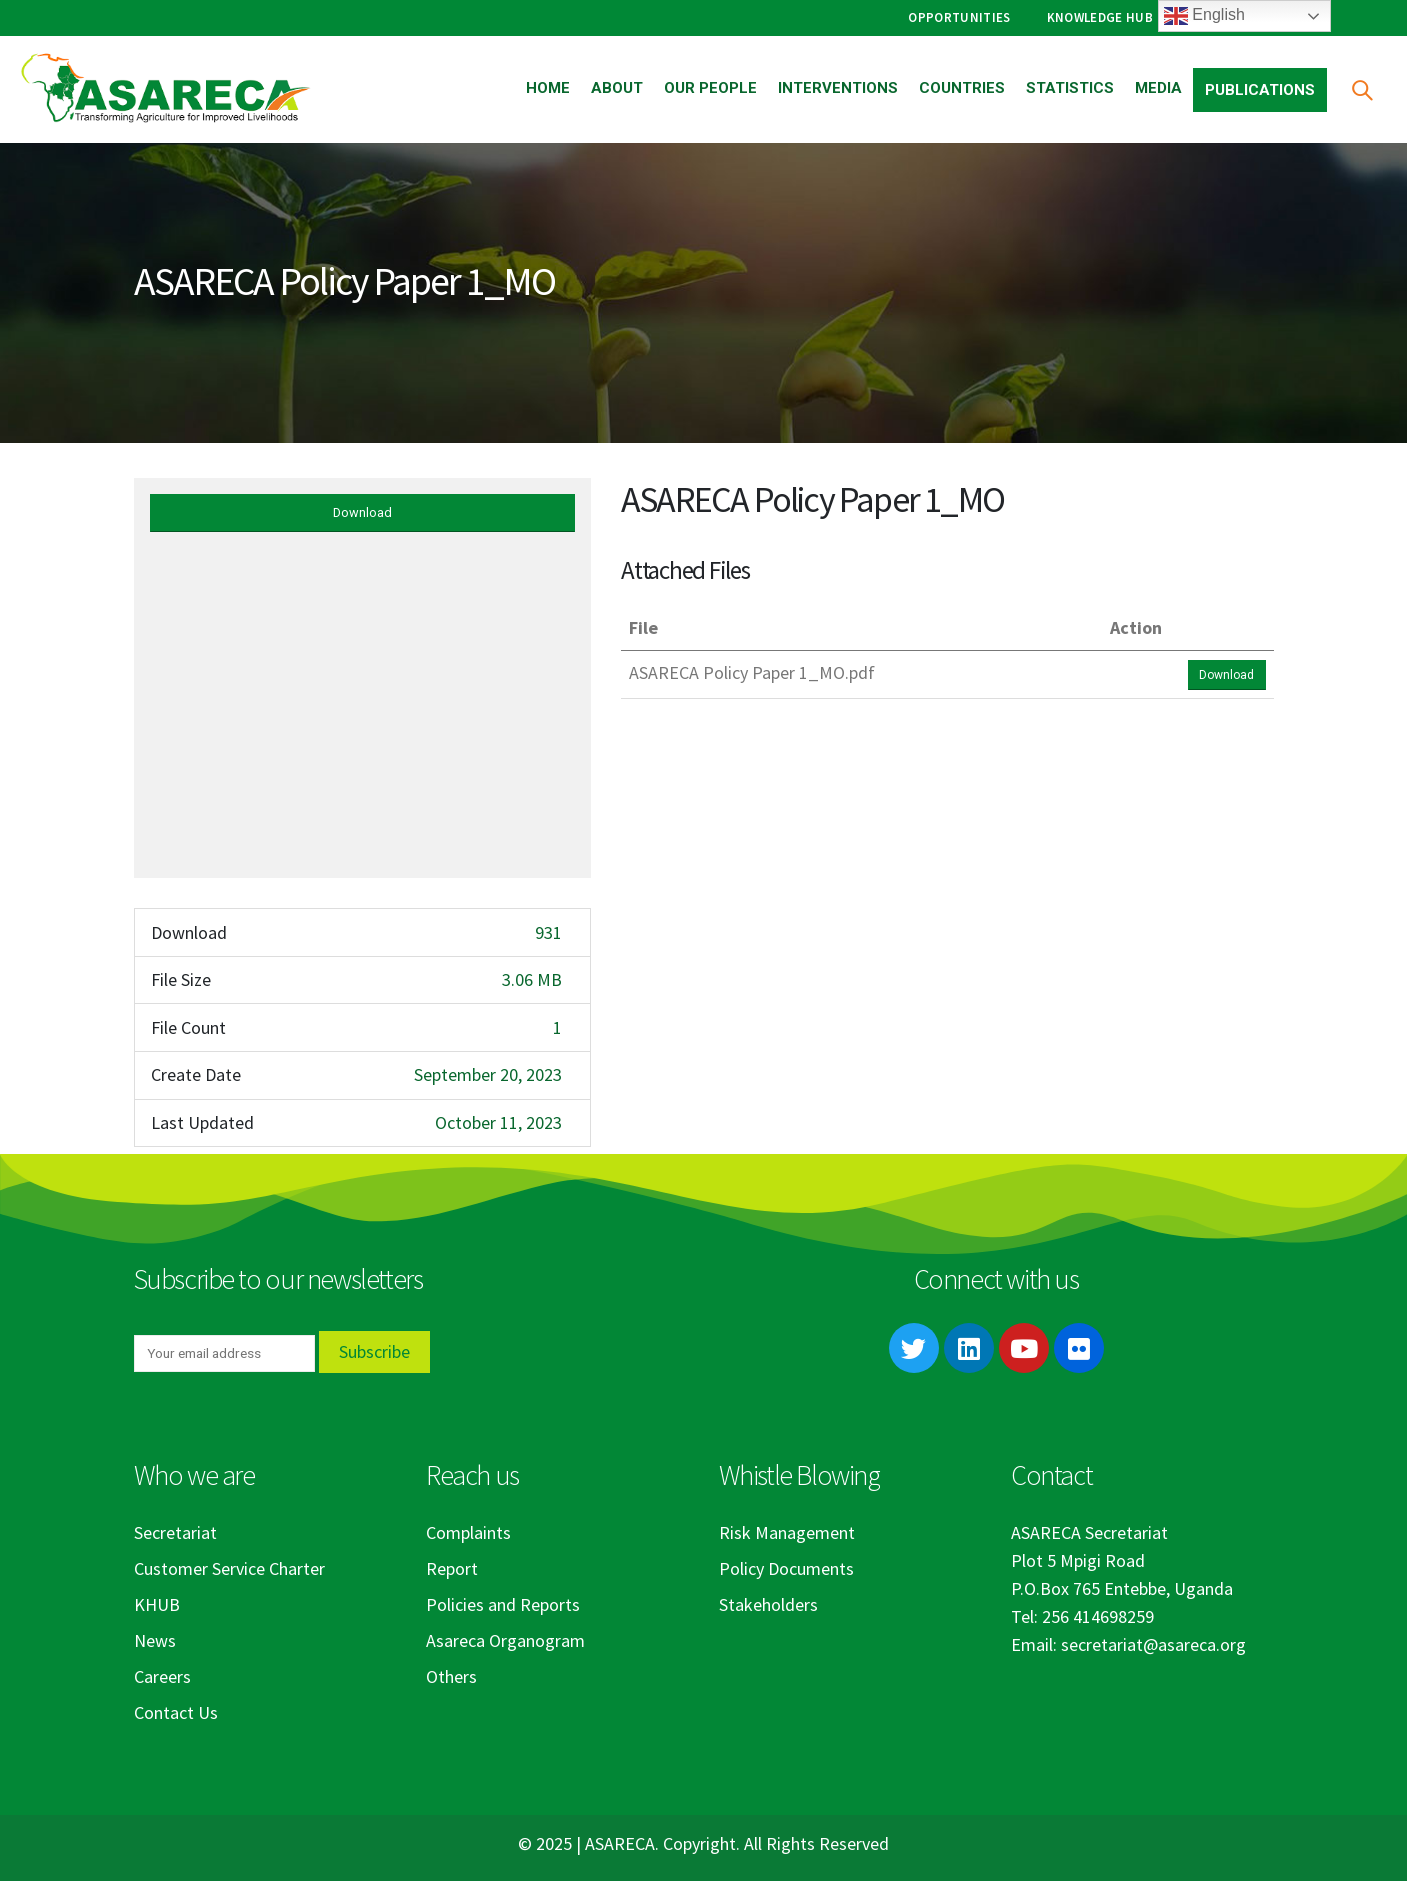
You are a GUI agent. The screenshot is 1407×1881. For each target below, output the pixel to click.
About (617, 88)
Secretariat (175, 1532)
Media (1158, 88)
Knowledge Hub (1100, 17)
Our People (710, 88)
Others (451, 1676)
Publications (1260, 90)
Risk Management (787, 1532)
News (155, 1640)
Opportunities (959, 17)
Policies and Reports (503, 1604)
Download (362, 512)
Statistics (1070, 88)
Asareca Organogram (505, 1640)
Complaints (468, 1532)
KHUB (157, 1604)
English (1204, 16)
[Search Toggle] (1361, 89)
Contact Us (176, 1712)
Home (548, 88)
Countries (962, 88)
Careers (162, 1676)
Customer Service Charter (229, 1568)
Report (452, 1568)
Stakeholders (768, 1604)
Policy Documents (786, 1568)
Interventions (838, 88)
